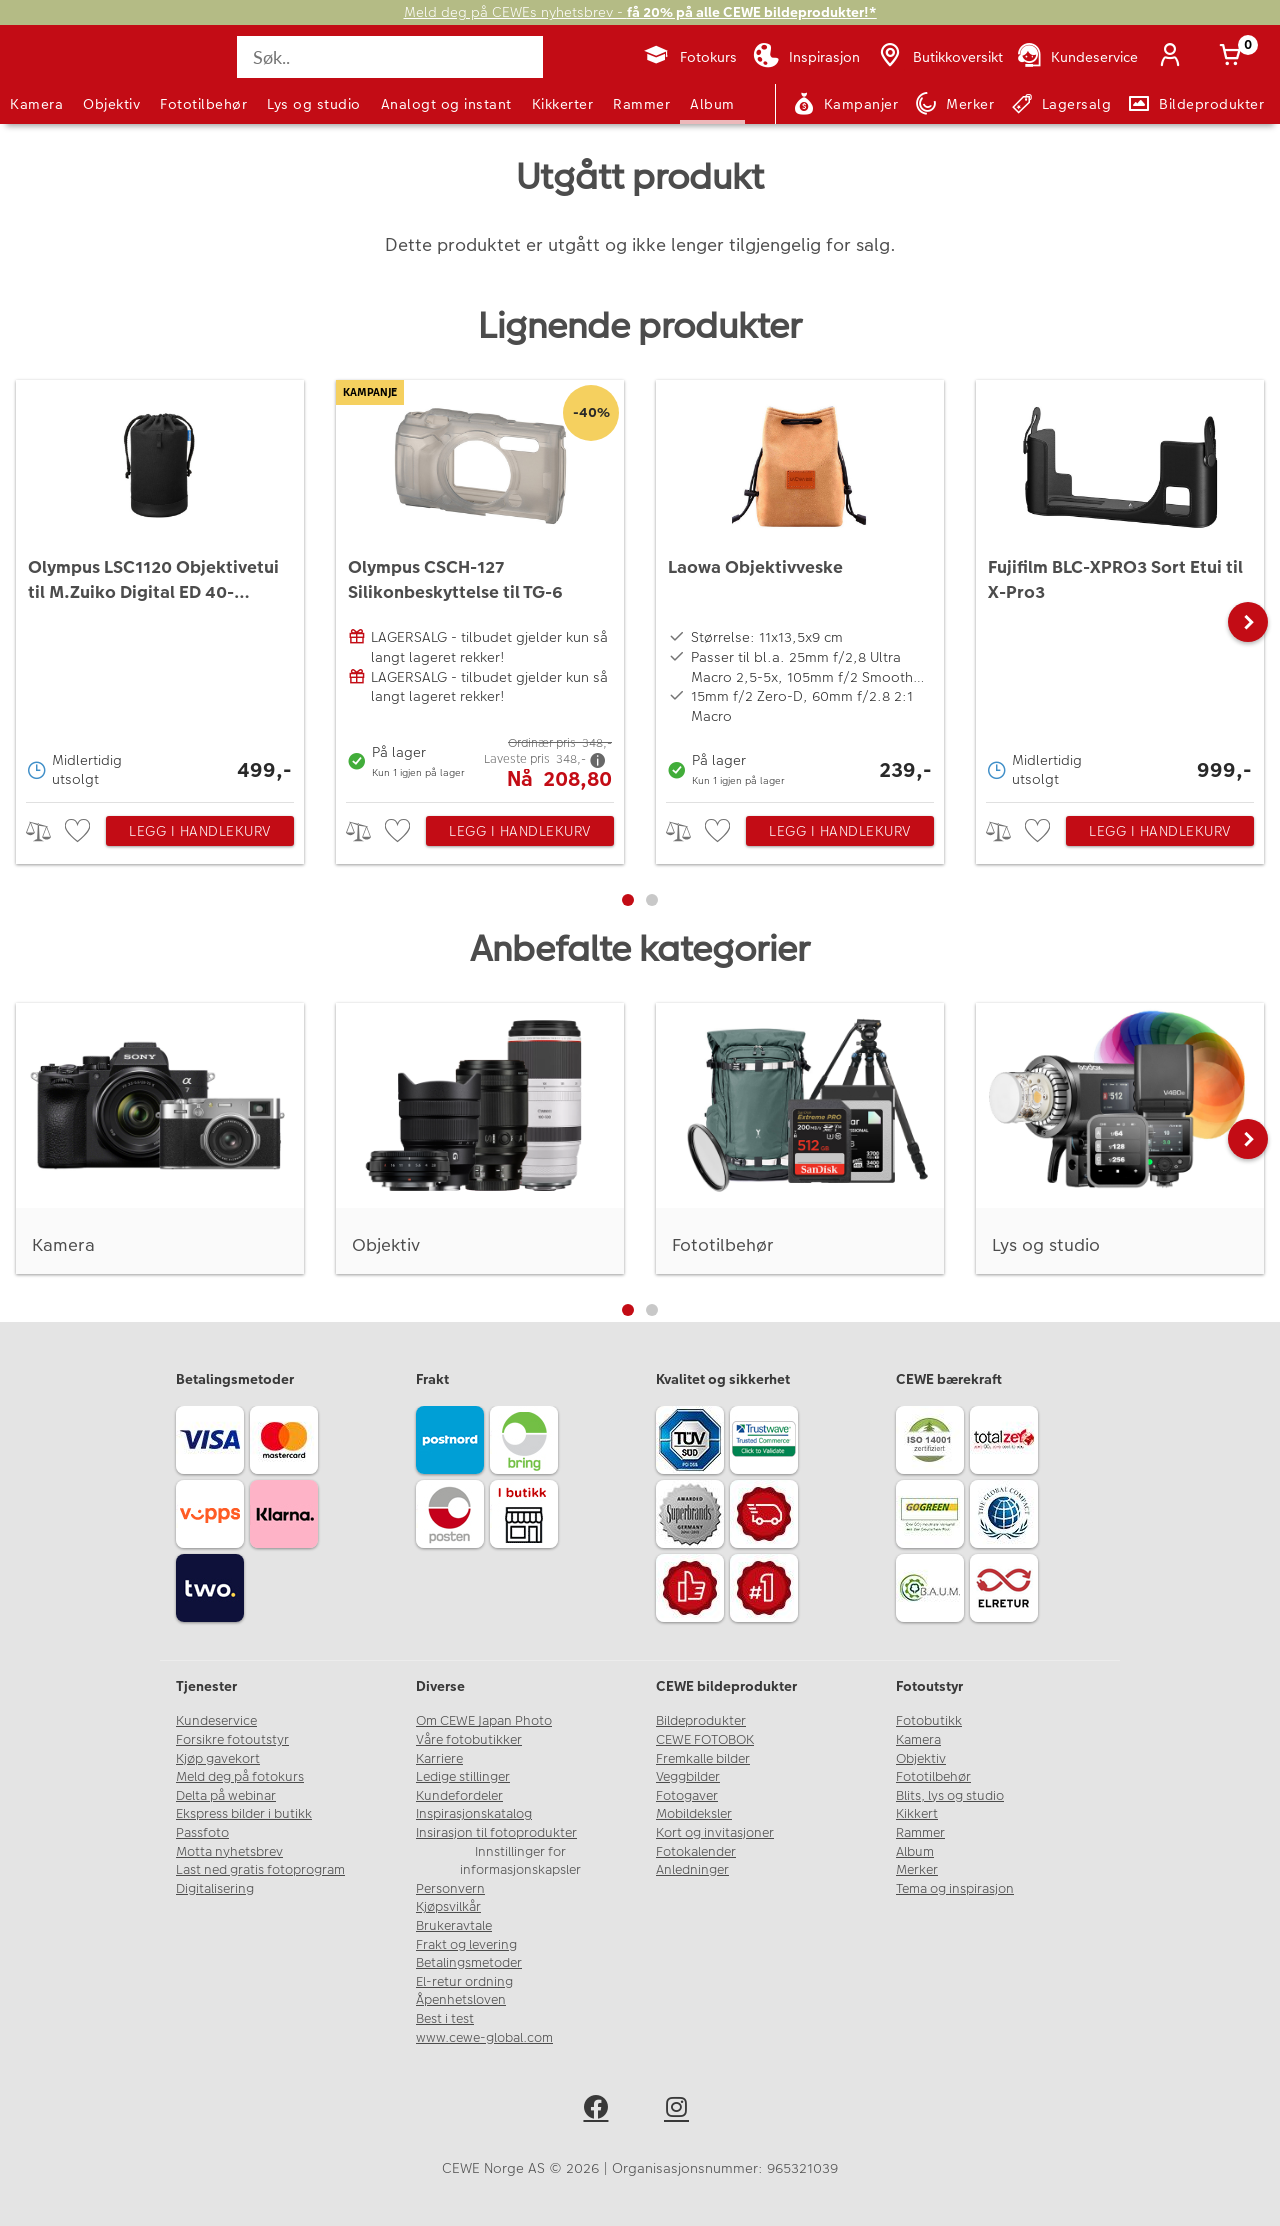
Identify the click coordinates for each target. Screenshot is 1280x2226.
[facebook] (599, 2110)
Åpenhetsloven (461, 2000)
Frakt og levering (466, 1945)
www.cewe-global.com (484, 2038)
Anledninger (692, 1870)
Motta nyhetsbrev (229, 1852)
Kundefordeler (459, 1796)
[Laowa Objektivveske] (800, 586)
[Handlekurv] (1234, 57)
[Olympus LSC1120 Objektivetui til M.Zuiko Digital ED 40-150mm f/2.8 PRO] (160, 586)
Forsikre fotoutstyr (232, 1740)
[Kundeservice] (1076, 57)
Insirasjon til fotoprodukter (496, 1833)
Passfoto (202, 1833)
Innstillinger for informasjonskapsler (520, 1861)
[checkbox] (80, 831)
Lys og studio (314, 104)
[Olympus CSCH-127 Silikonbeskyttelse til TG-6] (480, 586)
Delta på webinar (226, 1796)
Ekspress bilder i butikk (244, 1814)
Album (712, 104)
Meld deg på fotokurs (240, 1777)
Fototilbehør (203, 104)
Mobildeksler (694, 1814)
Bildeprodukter (701, 1721)
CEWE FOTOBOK (705, 1740)
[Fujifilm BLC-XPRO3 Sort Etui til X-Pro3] (1120, 586)
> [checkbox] (45, 831)
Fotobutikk (929, 1721)
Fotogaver (687, 1796)
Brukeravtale (454, 1926)
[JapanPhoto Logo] (64, 74)
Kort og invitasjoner (715, 1833)
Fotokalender (696, 1852)
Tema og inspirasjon (955, 1889)
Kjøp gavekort (218, 1759)
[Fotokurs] (689, 57)
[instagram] (680, 2110)
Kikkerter (563, 104)
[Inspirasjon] (806, 57)
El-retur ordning (464, 1982)
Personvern (450, 1889)
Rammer (641, 104)
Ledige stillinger (463, 1777)
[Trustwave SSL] (767, 1443)
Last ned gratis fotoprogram (260, 1870)
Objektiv (111, 104)
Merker (917, 1870)
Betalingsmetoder (469, 1963)
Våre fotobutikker (469, 1740)
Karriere (439, 1759)
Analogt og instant (446, 104)
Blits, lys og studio (950, 1796)
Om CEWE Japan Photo (484, 1721)
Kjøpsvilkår (448, 1907)
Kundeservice (216, 1721)
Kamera (36, 104)
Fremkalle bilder (703, 1759)
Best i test (445, 2019)
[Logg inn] (1174, 57)
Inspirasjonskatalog (474, 1814)
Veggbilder (688, 1777)
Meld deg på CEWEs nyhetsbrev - (640, 12)
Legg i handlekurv (200, 831)
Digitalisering (215, 1889)
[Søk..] (390, 57)
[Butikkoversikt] (939, 57)
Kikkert (917, 1814)
